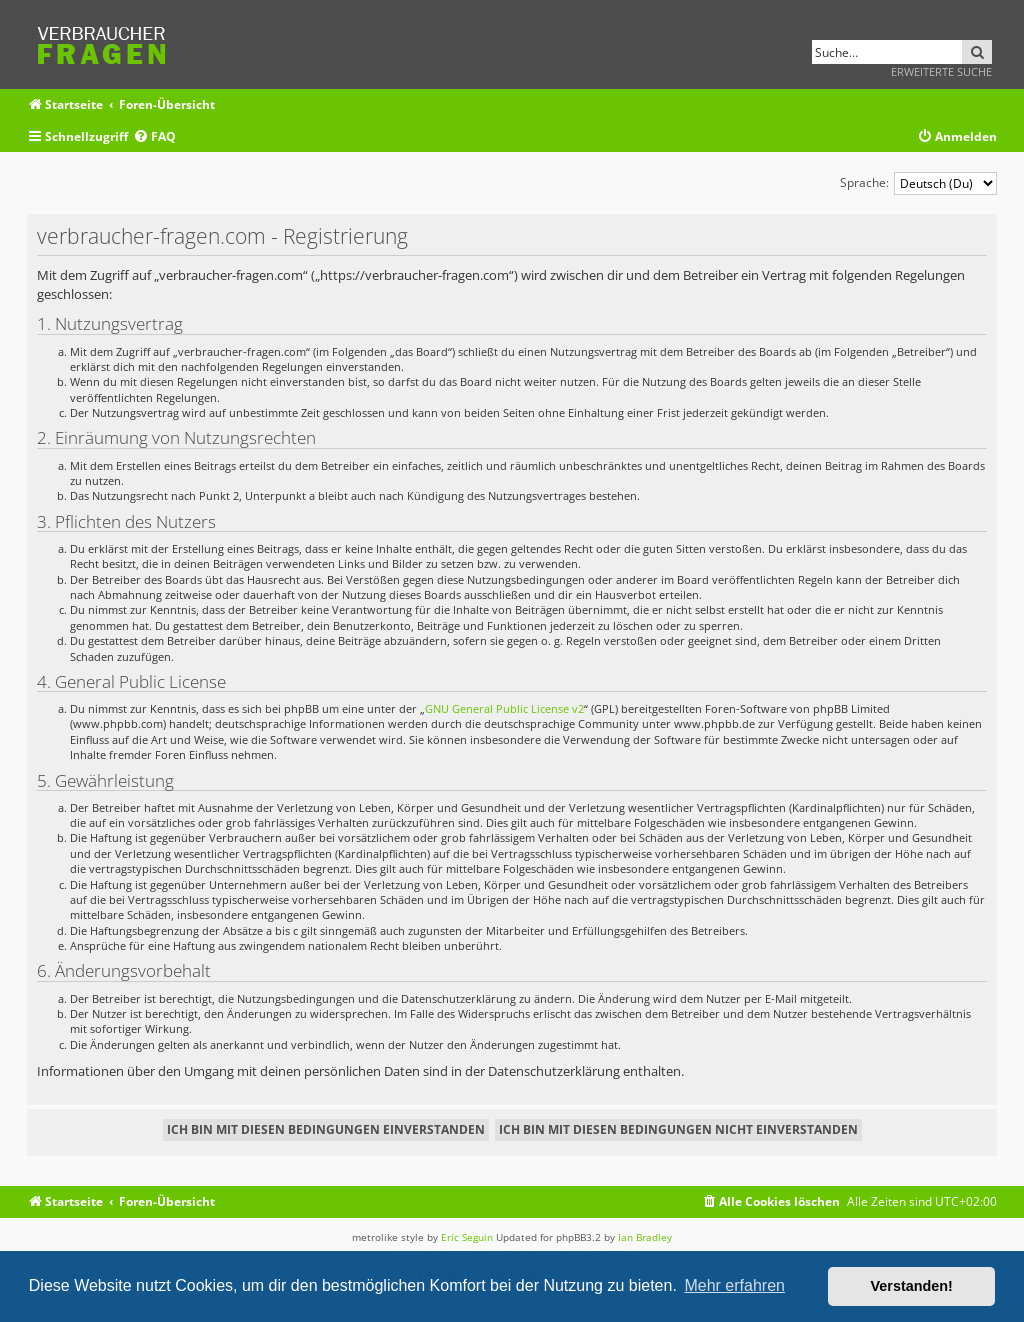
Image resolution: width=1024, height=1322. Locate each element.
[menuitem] (154, 137)
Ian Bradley (645, 1237)
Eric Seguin (467, 1237)
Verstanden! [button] (912, 1286)
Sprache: (864, 182)
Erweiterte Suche (941, 71)
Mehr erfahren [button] (734, 1285)
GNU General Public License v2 (504, 708)
